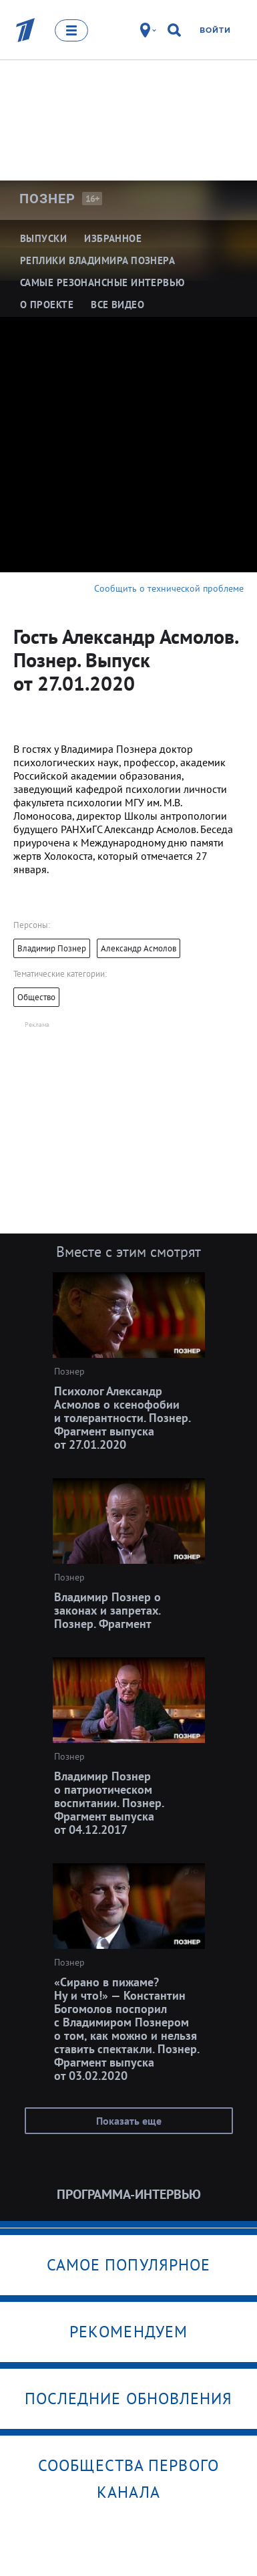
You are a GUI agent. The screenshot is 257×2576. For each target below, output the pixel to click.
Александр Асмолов (138, 948)
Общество (36, 997)
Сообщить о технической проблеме (169, 588)
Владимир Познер (51, 948)
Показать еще (129, 2120)
